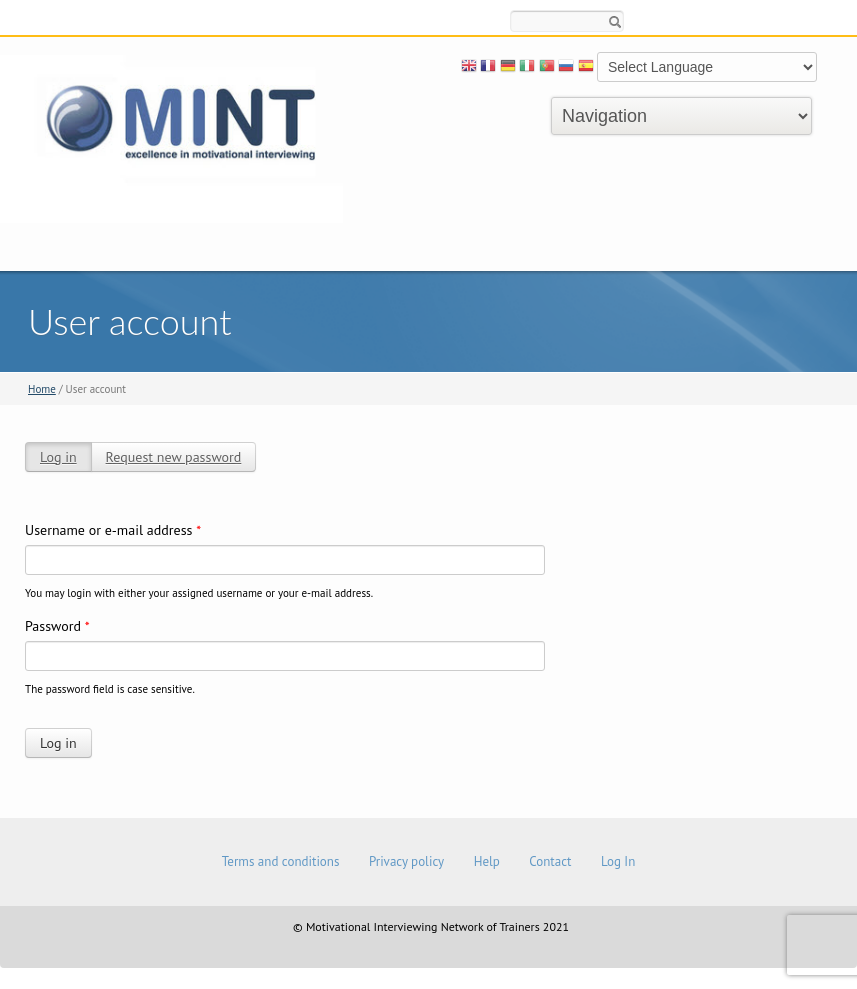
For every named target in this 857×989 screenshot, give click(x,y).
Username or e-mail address (113, 530)
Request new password (174, 457)
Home (42, 389)
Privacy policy (406, 861)
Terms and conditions (281, 861)
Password (57, 626)
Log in (58, 457)
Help (487, 861)
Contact (550, 861)
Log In (618, 861)
